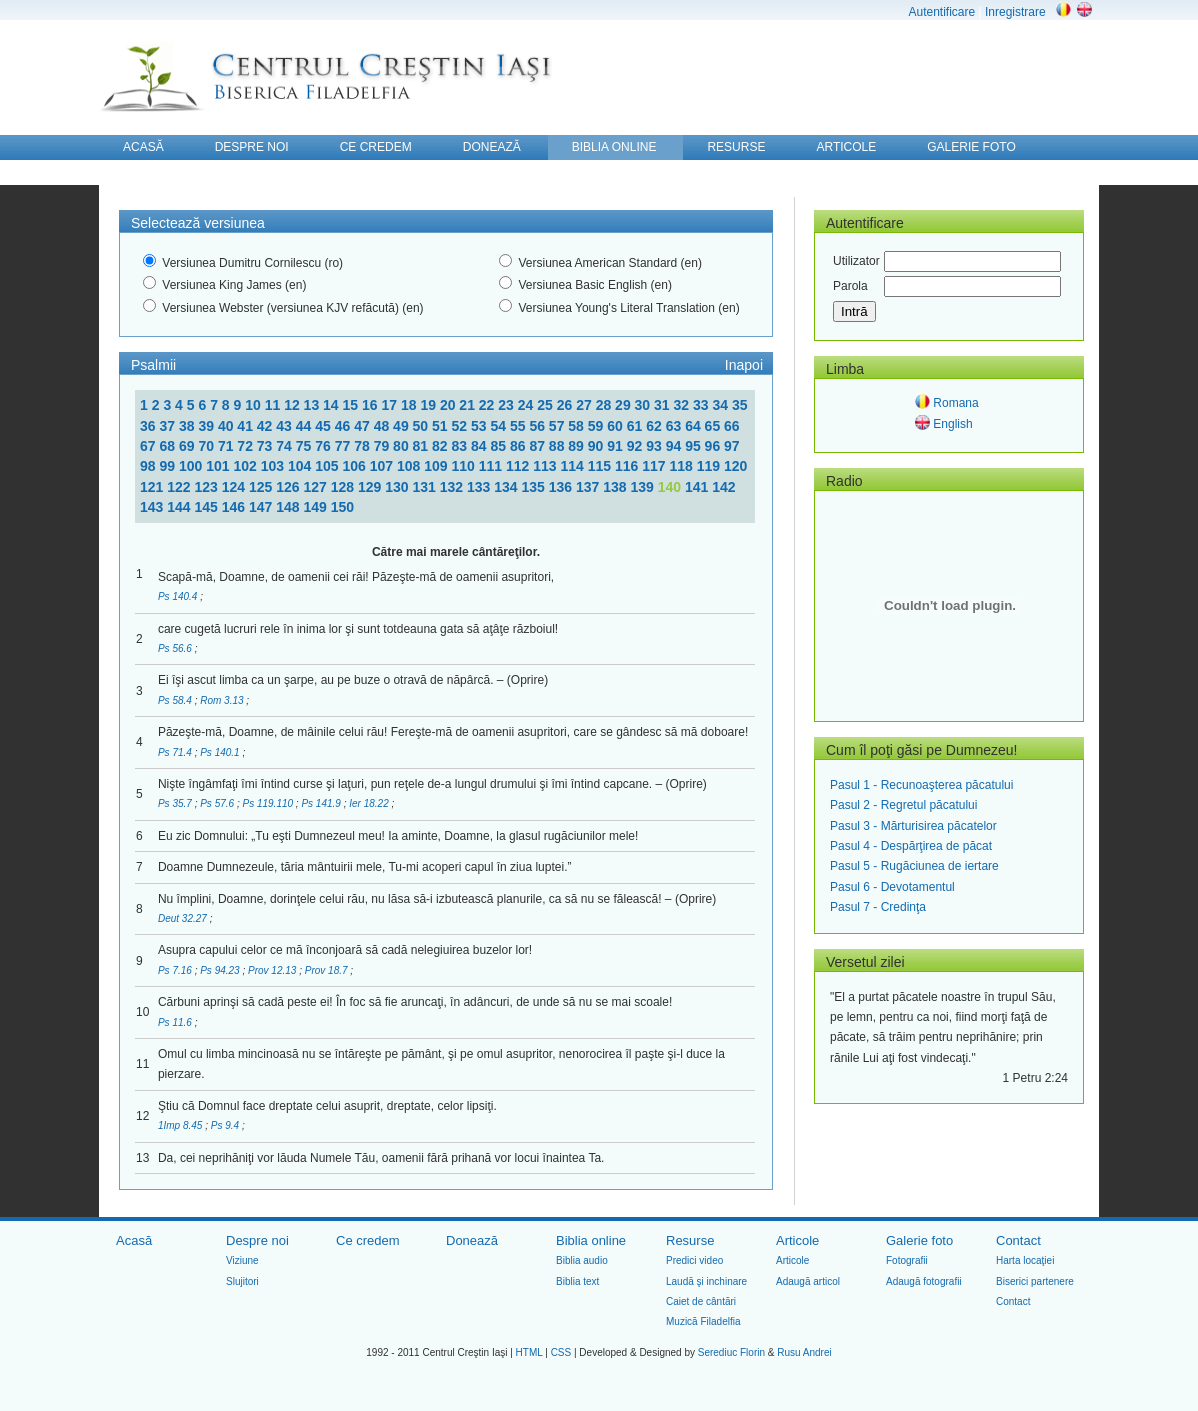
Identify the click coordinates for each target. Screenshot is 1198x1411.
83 (461, 446)
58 (577, 426)
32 (683, 405)
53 (480, 426)
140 (671, 487)
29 (624, 405)
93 (655, 446)
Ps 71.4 (176, 752)
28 (605, 405)
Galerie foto (919, 1240)
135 (535, 487)
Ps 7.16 (176, 970)
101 (219, 466)
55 (519, 426)
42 (266, 426)
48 (383, 426)
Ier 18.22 (370, 803)
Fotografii (907, 1260)
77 (344, 446)
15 (352, 405)
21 (468, 405)
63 (675, 426)
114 (573, 466)
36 (149, 426)
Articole (797, 1240)
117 (655, 466)
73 (266, 446)
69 (188, 446)
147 (262, 507)
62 (655, 426)
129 (371, 487)
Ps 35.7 (176, 803)
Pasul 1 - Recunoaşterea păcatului (921, 785)
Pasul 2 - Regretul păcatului (903, 805)
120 (735, 466)
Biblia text (577, 1281)
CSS (561, 1352)
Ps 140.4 (179, 596)
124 (235, 487)
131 (426, 487)
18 (410, 405)
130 (398, 487)
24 (527, 405)
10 (254, 405)
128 (344, 487)
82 (441, 446)
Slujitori (242, 1281)
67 (149, 446)
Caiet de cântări (701, 1301)
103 (274, 466)
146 (235, 507)
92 (636, 446)
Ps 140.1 (221, 752)
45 (324, 426)
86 (519, 446)
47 (363, 426)
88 (558, 446)
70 (207, 446)
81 (422, 446)
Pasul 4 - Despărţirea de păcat (911, 846)
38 (188, 426)
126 (289, 487)
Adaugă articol (808, 1281)
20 (449, 405)
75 (305, 446)
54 (499, 426)
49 (402, 426)
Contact (1018, 1240)
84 (480, 446)
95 (694, 446)
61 (636, 426)
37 (168, 426)
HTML (529, 1352)
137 (589, 487)
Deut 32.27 (184, 918)
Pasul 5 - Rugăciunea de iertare (914, 866)
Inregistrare (1015, 12)
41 (246, 426)
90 (597, 446)
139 (644, 487)
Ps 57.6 (218, 803)
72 (246, 446)
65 (714, 426)
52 (461, 426)
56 (538, 426)
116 (628, 466)
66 (732, 426)
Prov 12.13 (273, 970)
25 (546, 405)
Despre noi (257, 1240)
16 (371, 405)
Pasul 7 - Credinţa (878, 907)
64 (694, 426)
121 (153, 487)
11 (274, 405)
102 (246, 466)
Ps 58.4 (176, 700)
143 (153, 507)
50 (422, 426)
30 (644, 405)
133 (480, 487)
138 (616, 487)
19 (429, 405)
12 (293, 405)
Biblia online (591, 1240)
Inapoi (744, 365)
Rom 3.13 (223, 700)
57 (558, 426)
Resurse (690, 1240)
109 (437, 466)
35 (740, 405)
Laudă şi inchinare (706, 1281)
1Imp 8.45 (181, 1125)
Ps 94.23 (221, 970)
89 (577, 446)
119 (710, 466)
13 (313, 405)
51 (441, 426)
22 (488, 405)
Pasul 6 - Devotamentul (892, 887)
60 (616, 426)
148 (289, 507)
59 (597, 426)
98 (149, 466)
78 (363, 446)
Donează (472, 1240)
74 (285, 446)
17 (390, 405)
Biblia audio (582, 1260)
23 (507, 405)
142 (723, 487)
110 (464, 466)
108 (410, 466)
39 (207, 426)
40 (227, 426)
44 (305, 426)
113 (546, 466)
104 (301, 466)
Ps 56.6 (176, 648)
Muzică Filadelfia (703, 1321)
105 (328, 466)
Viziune (242, 1260)
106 (355, 466)
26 (566, 405)
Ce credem (368, 1240)
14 (332, 405)
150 (342, 507)
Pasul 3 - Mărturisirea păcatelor (913, 826)
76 (324, 446)
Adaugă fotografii (924, 1281)
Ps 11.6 (176, 1022)
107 (383, 466)
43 (285, 426)
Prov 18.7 (328, 970)
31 (663, 405)
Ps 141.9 (322, 803)
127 (317, 487)
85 (499, 446)
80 (402, 446)
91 (616, 446)
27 (585, 405)
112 (519, 466)
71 (227, 446)
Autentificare (941, 12)
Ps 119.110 (268, 803)
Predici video (694, 1260)
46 (344, 426)
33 (702, 405)
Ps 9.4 (226, 1125)
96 (714, 446)
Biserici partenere (1035, 1281)
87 (538, 446)
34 (721, 405)
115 (601, 466)
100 (192, 466)
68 (168, 446)
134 (507, 487)
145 (208, 507)
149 (317, 507)
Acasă (134, 1240)
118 (682, 466)
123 (208, 487)
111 (492, 466)
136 (562, 487)
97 (732, 446)
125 (262, 487)
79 (383, 446)
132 (453, 487)
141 (698, 487)
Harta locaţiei (1025, 1260)
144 (180, 507)
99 (168, 466)
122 (180, 487)
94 (675, 446)
